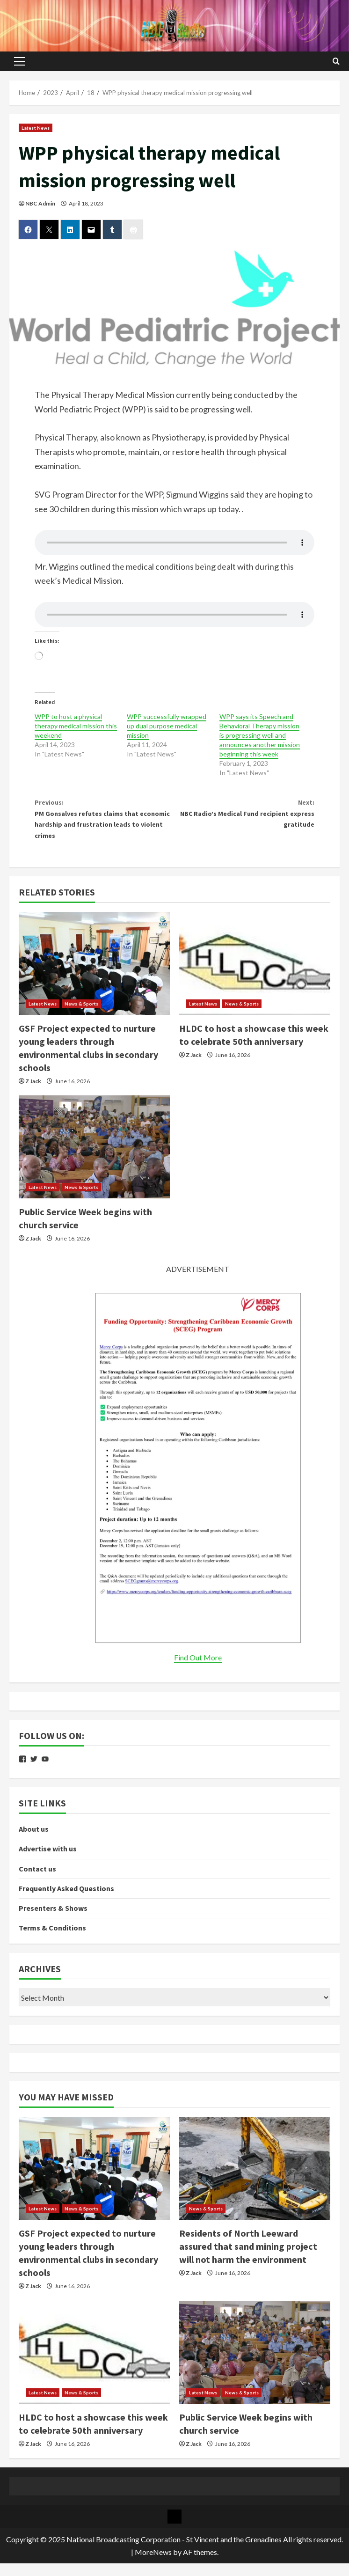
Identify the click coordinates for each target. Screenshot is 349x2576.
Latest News (36, 128)
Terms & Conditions (52, 1940)
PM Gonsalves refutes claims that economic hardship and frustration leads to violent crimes (104, 824)
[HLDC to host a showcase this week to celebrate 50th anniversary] (254, 976)
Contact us (37, 1881)
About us (34, 1841)
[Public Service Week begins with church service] (94, 1159)
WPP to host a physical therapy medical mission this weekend (76, 725)
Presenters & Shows (53, 1920)
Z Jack (33, 1093)
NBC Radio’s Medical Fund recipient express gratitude (244, 817)
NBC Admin (40, 203)
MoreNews (153, 2565)
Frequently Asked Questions (66, 1901)
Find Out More (198, 1670)
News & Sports (81, 1016)
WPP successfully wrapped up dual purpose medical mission (166, 725)
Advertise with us (48, 1861)
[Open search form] (336, 61)
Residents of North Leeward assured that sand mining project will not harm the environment (248, 2259)
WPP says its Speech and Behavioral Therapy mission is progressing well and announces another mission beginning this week (259, 735)
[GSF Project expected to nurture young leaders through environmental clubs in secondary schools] (94, 976)
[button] (19, 61)
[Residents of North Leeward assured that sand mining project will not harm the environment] (254, 2181)
